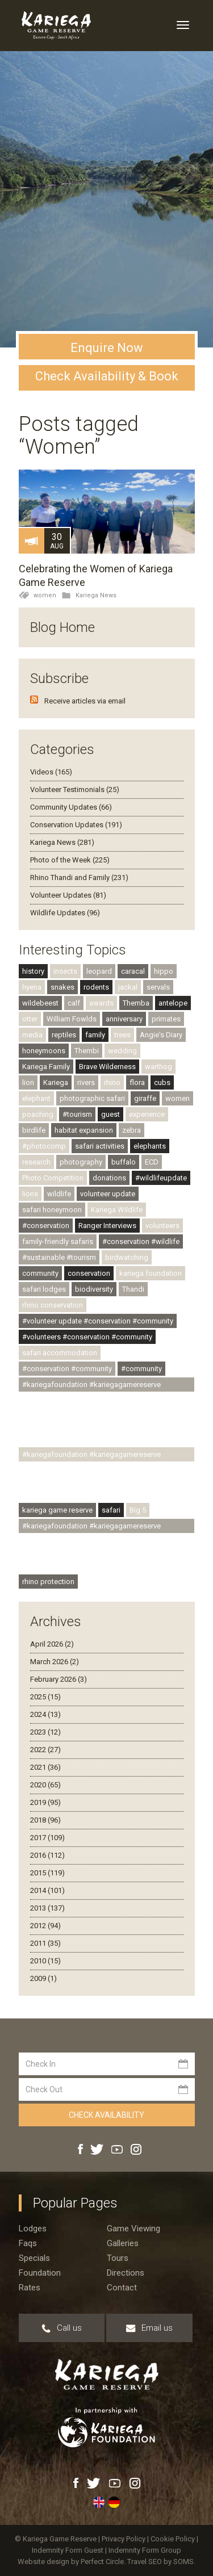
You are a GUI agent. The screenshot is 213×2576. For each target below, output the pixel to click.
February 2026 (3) (58, 1679)
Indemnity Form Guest (67, 2550)
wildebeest (40, 1003)
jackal (127, 987)
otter (29, 1019)
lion (28, 1082)
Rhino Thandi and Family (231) (79, 877)
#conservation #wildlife (140, 1241)
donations (109, 1178)
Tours (117, 2258)
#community (141, 1368)
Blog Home (62, 627)
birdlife (33, 1130)
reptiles (64, 1035)
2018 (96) (45, 1820)
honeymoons (43, 1050)
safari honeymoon (52, 1209)
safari (111, 1510)
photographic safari (92, 1098)
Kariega (55, 1082)
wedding (122, 1050)
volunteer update (107, 1193)
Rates (29, 2287)
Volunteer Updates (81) (68, 895)
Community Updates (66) (71, 807)
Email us (149, 2328)
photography (81, 1162)
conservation (89, 1273)
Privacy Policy (124, 2539)
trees (122, 1035)
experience (147, 1114)
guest (110, 1114)
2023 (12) (45, 1732)
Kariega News (96, 595)
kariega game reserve (57, 1510)
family (95, 1035)
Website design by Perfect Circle (71, 2561)
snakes (62, 987)
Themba (136, 1003)
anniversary (124, 1019)
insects (65, 971)
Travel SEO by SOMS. (161, 2561)
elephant (36, 1098)
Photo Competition (52, 1178)
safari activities (99, 1146)
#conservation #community (67, 1368)
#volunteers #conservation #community (87, 1337)
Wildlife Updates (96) (65, 912)
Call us (61, 2328)
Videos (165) (51, 772)
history (33, 971)
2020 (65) (45, 1785)
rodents (96, 987)
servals (158, 987)
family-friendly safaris (57, 1241)
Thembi (86, 1050)
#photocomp (44, 1146)
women (45, 595)
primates (166, 1019)
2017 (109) (47, 1837)
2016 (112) (47, 1855)
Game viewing (133, 2228)
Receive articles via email (85, 701)
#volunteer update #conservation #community (97, 1321)
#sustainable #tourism (59, 1257)
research (36, 1162)
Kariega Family (46, 1066)
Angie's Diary (161, 1035)
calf (74, 1003)
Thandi (133, 1289)
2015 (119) (47, 1873)
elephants (149, 1146)
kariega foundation (150, 1273)
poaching (37, 1114)
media (32, 1035)
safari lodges (44, 1289)
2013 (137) (47, 1908)
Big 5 (138, 1510)
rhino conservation (52, 1305)
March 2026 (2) (54, 1661)
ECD (151, 1162)
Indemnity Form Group (144, 2550)
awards (101, 1003)
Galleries (123, 2243)
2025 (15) (45, 1697)
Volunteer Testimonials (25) (74, 789)
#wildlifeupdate (161, 1178)
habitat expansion (84, 1130)
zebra (131, 1130)
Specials (34, 2258)
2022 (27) (45, 1749)
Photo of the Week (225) (70, 860)
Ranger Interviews (107, 1225)
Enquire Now (106, 348)
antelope (172, 1003)
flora (137, 1082)
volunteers (162, 1225)
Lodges (33, 2228)
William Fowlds (72, 1019)
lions (30, 1193)
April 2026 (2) (52, 1644)
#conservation (45, 1225)
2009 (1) (43, 1978)
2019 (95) (45, 1802)
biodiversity (94, 1289)
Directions (125, 2273)
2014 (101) (47, 1890)
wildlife (59, 1193)
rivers (86, 1082)
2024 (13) (45, 1714)
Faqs (28, 2243)
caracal (133, 971)
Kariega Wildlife (117, 1209)
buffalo (123, 1162)
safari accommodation (59, 1352)
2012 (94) (45, 1925)
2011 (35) (45, 1943)
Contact (122, 2287)
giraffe (145, 1098)
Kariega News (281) (62, 842)
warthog (158, 1066)
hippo (163, 971)
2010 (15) (45, 1961)
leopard (99, 971)
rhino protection (48, 1581)
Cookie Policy (174, 2539)
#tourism (77, 1114)
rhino (112, 1082)
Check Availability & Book (106, 376)
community (40, 1273)
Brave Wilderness (107, 1066)
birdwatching (126, 1257)
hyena (31, 987)
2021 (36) (45, 1767)
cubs (162, 1082)
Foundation (40, 2273)
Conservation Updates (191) (76, 824)
